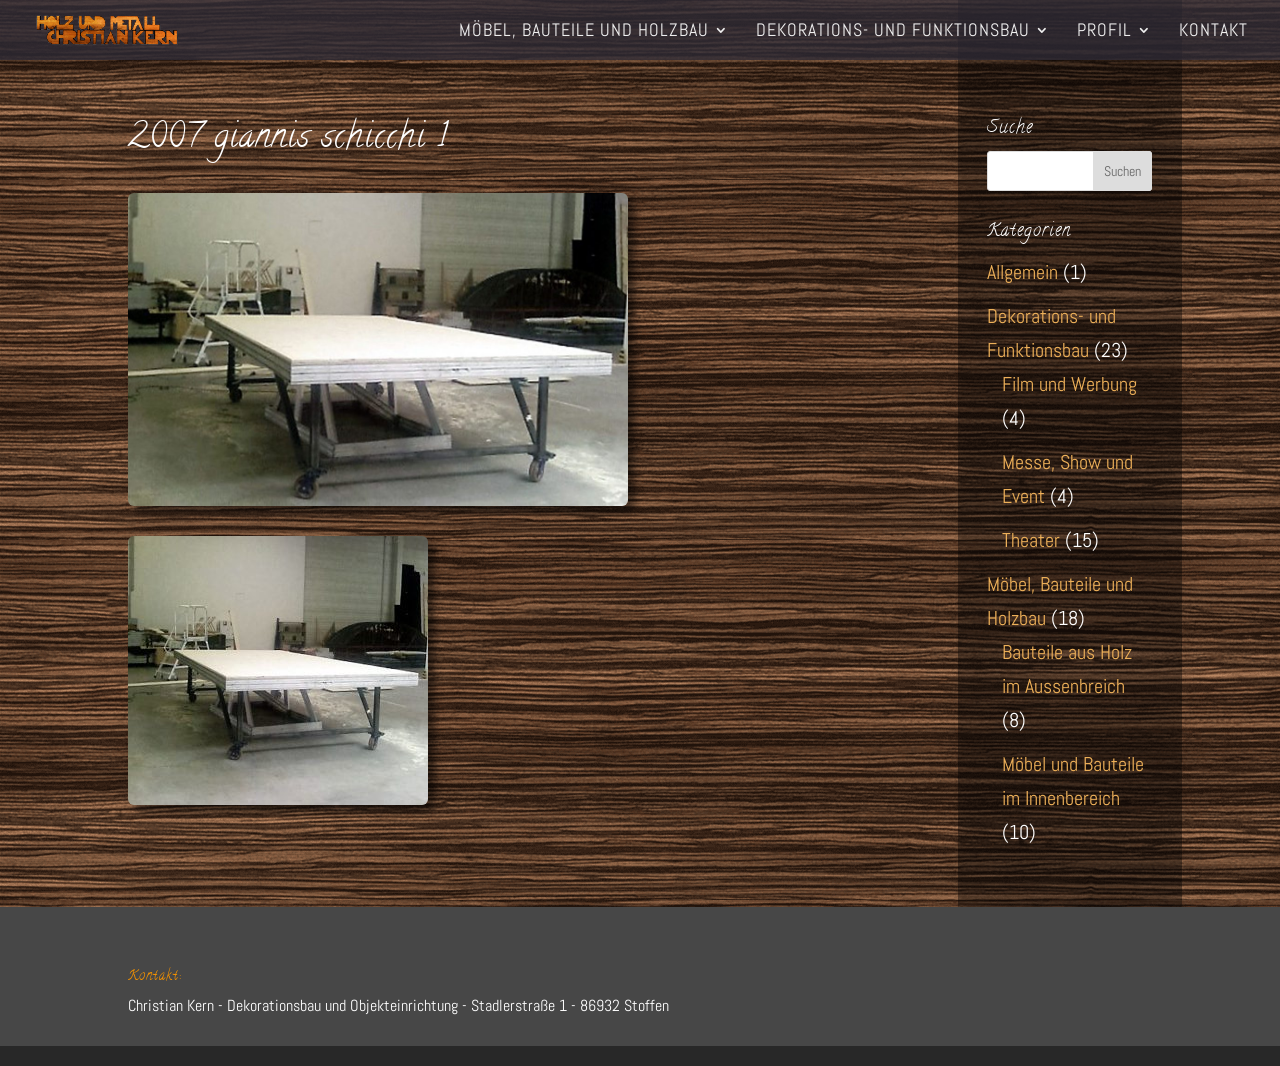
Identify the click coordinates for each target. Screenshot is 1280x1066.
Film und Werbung (1069, 384)
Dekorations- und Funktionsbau (893, 32)
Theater (1031, 540)
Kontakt (1213, 32)
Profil (1104, 32)
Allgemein (1022, 272)
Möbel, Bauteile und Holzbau (584, 32)
